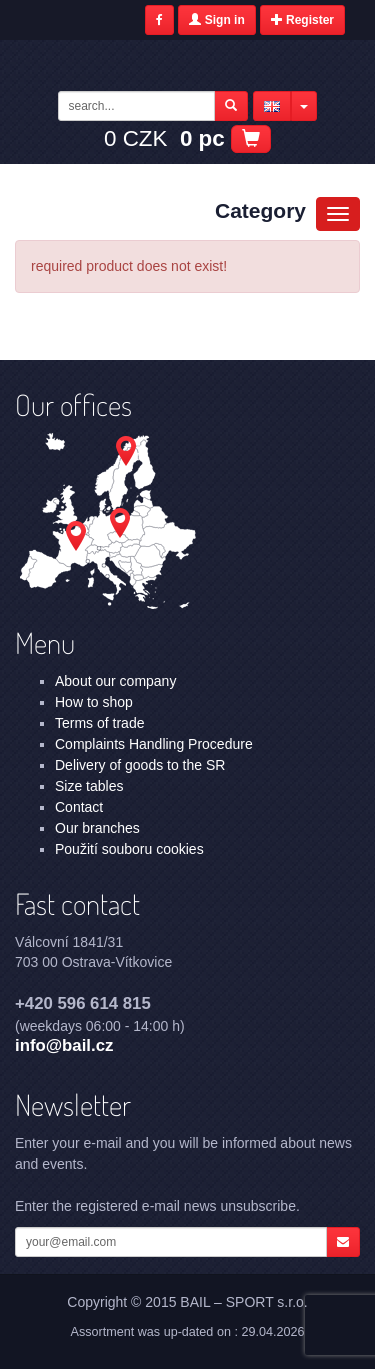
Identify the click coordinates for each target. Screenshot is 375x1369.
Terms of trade (99, 723)
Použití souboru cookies (129, 849)
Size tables (89, 786)
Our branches (97, 828)
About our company (115, 681)
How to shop (94, 702)
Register (302, 20)
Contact (79, 807)
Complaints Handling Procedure (154, 744)
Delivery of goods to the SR (140, 765)
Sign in (216, 20)
